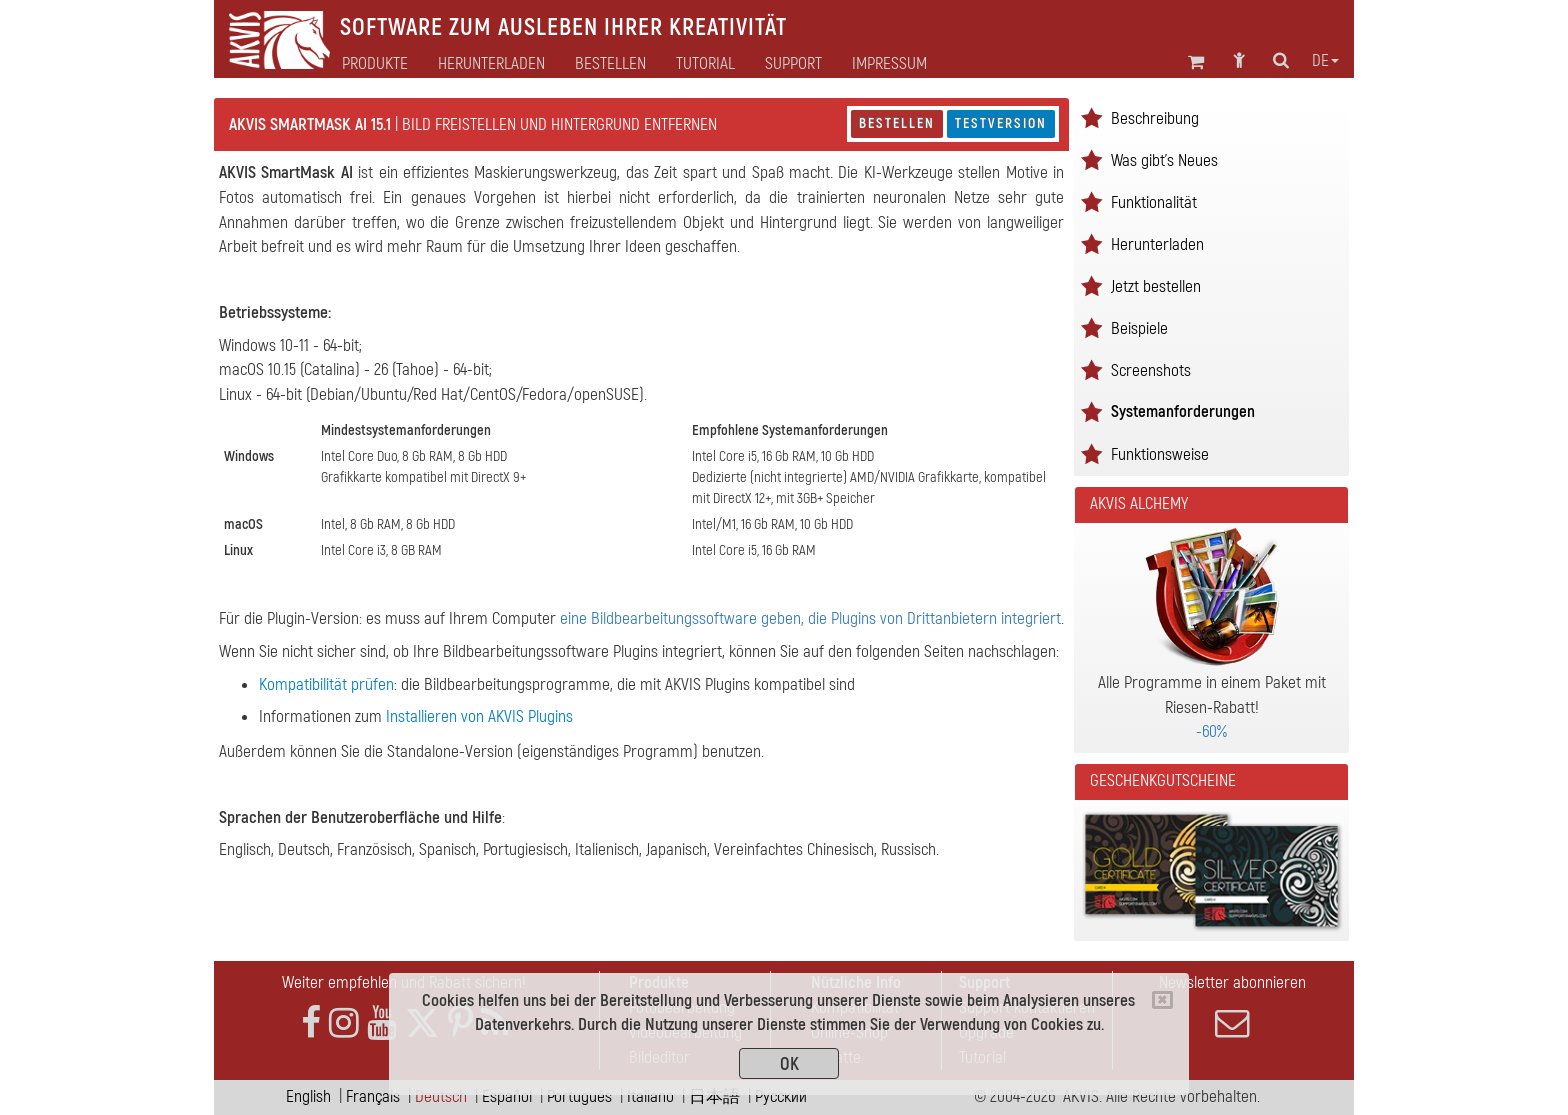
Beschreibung (1155, 118)
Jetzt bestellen (1156, 286)
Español (507, 1096)
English (308, 1096)
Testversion (1001, 123)
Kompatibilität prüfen (326, 684)
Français (373, 1096)
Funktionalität (1154, 202)
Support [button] (793, 64)
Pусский (781, 1096)
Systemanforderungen (1183, 411)
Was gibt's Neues (1164, 160)
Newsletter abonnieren (1232, 1006)
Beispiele (1139, 328)
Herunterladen (491, 64)
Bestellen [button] (610, 64)
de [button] (1325, 61)
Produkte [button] (375, 64)
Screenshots (1151, 370)
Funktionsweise (1160, 454)
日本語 (714, 1096)
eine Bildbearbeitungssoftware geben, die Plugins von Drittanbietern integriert (810, 618)
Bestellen (897, 123)
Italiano (650, 1096)
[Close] (1162, 1000)
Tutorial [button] (705, 64)
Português (579, 1096)
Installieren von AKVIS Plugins (479, 716)
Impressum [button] (889, 64)
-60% (1211, 731)
